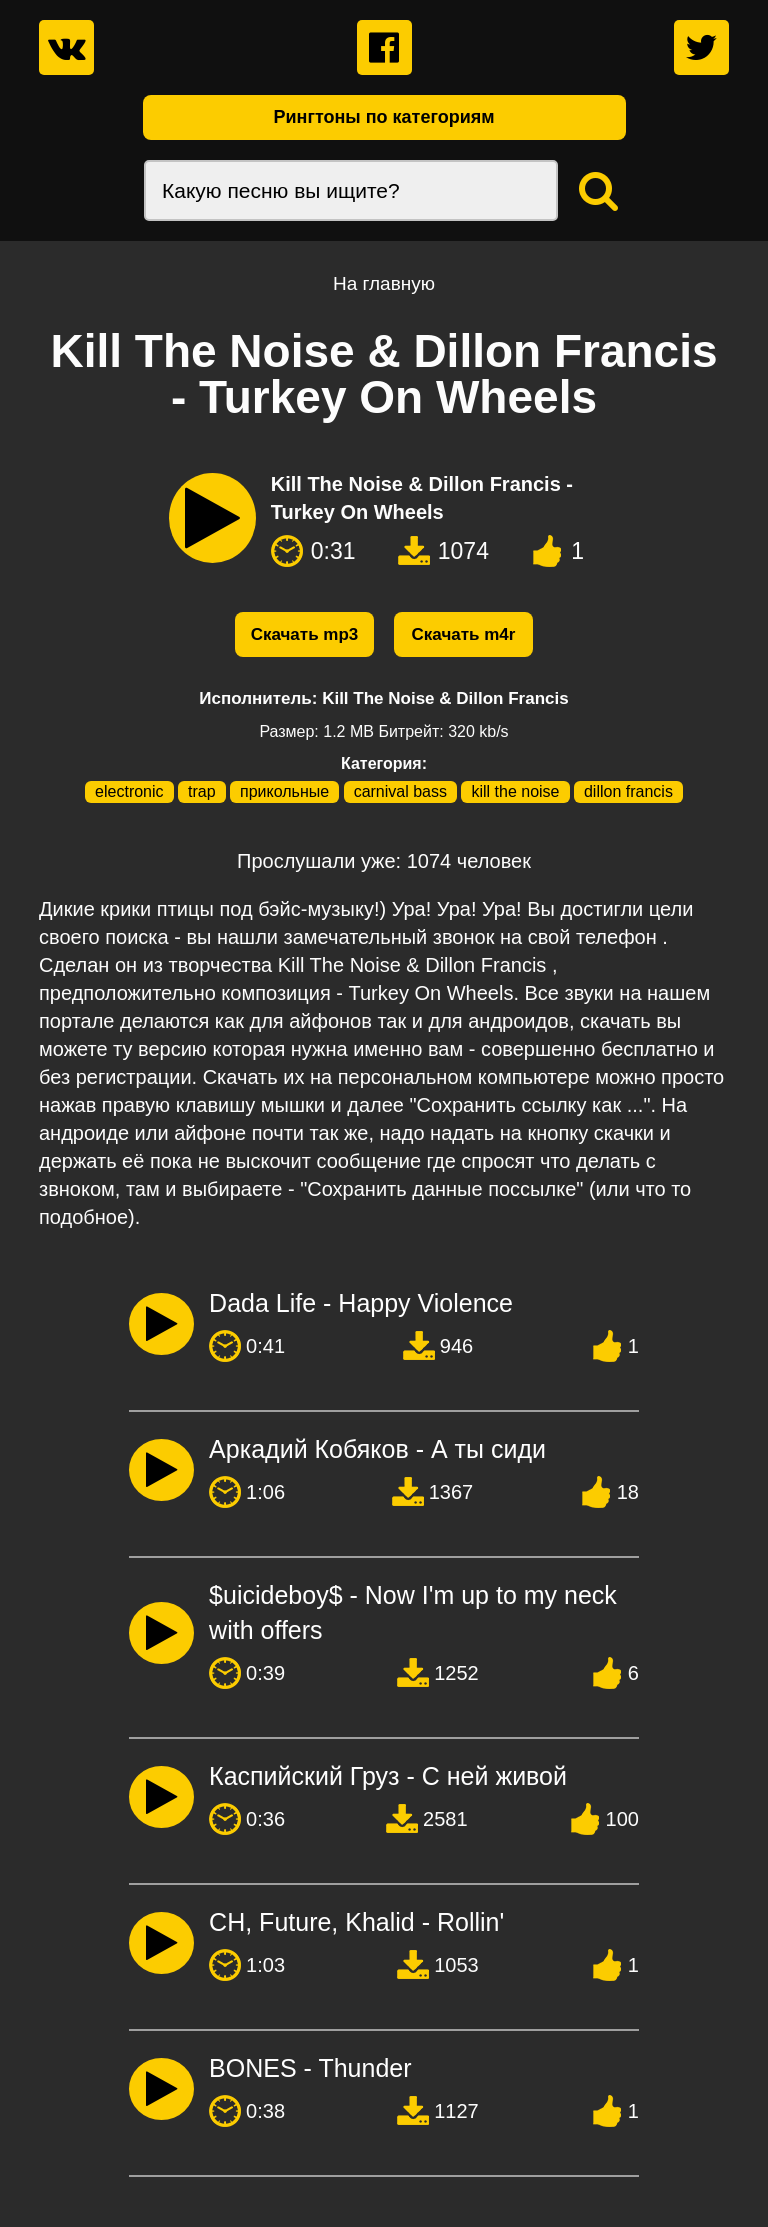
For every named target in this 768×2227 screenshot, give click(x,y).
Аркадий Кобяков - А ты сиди (377, 1449)
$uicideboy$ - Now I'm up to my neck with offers (413, 1612)
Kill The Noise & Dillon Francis (445, 698)
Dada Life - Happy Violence (361, 1303)
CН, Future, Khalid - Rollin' (356, 1922)
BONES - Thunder (310, 2068)
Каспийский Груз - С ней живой (388, 1776)
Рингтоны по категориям (383, 117)
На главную (384, 283)
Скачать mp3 (305, 634)
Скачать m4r (464, 634)
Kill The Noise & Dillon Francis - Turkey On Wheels (422, 498)
